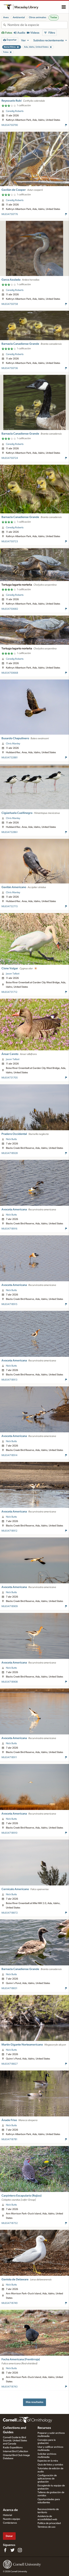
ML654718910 (9, 1833)
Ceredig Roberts (15, 111)
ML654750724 (9, 458)
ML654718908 (9, 1682)
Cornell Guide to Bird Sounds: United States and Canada (15, 2440)
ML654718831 (9, 1988)
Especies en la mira (48, 2461)
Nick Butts (11, 1139)
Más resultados (34, 2402)
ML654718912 (9, 1531)
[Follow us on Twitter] (12, 2550)
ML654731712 (9, 992)
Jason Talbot (12, 973)
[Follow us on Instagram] (20, 2550)
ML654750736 (9, 368)
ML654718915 (9, 1304)
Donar (9, 2536)
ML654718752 (9, 2223)
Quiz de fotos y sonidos (50, 2464)
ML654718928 (9, 1153)
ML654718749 (9, 2303)
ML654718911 (9, 1757)
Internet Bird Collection (15, 2451)
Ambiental (19, 17)
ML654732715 (9, 906)
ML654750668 (9, 673)
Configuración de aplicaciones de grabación (47, 2478)
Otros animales (37, 17)
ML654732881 (9, 757)
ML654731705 (9, 1077)
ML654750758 (9, 304)
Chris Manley (13, 743)
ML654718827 (9, 2064)
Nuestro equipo (11, 2519)
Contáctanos (10, 2523)
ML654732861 (9, 832)
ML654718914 (9, 1455)
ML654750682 (9, 609)
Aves (6, 17)
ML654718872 (9, 1913)
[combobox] (37, 25)
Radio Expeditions (13, 2447)
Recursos (44, 2428)
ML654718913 (9, 1379)
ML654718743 (9, 2386)
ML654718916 (9, 1228)
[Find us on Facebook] (5, 2550)
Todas (53, 17)
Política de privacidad (49, 2523)
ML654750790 (9, 125)
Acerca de (10, 2510)
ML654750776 (9, 214)
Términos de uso (46, 2527)
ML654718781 (9, 2139)
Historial (7, 2515)
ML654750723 (9, 541)
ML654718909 (9, 1606)
